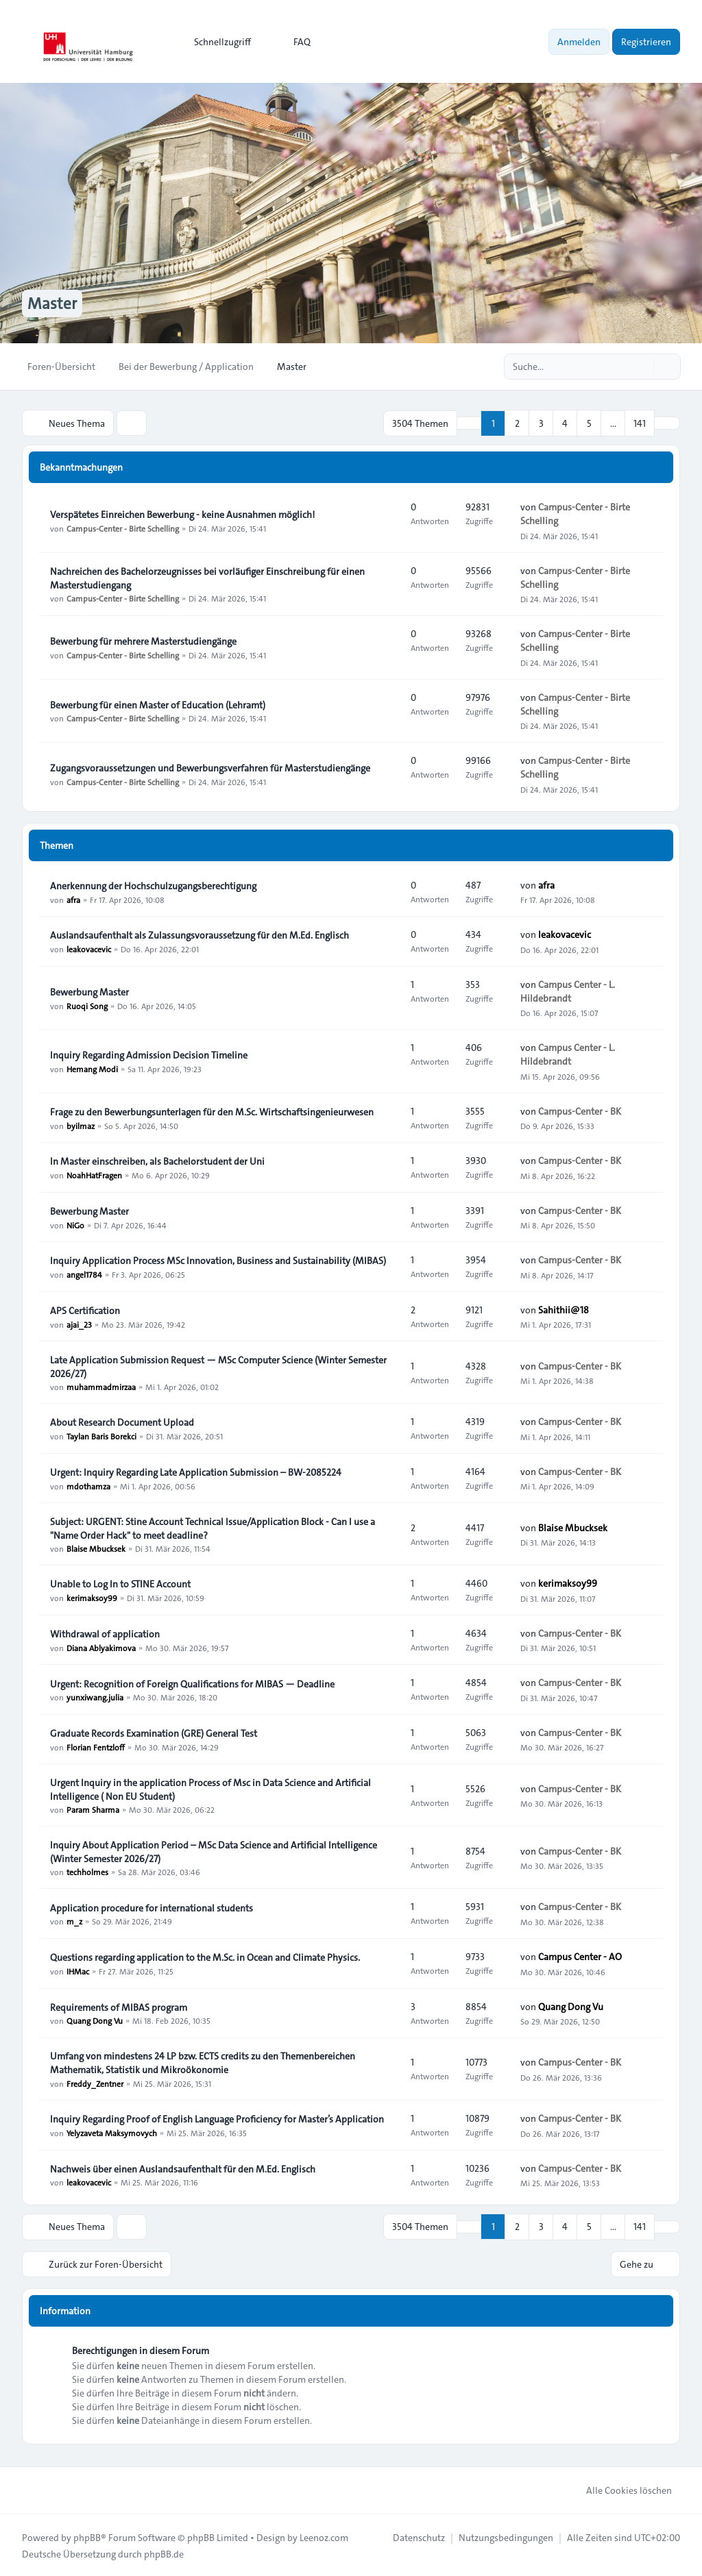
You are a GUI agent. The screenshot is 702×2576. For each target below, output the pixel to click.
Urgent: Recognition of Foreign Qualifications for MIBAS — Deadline (192, 1683)
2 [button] (517, 423)
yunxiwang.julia (94, 1697)
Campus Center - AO (580, 1956)
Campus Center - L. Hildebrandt (567, 990)
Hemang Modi (92, 1068)
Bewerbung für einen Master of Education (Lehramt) (157, 704)
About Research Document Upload (122, 1421)
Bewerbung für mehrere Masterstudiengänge (143, 640)
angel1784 (84, 1273)
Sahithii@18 (563, 1309)
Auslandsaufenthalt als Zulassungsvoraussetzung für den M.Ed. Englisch (199, 934)
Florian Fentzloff (95, 1746)
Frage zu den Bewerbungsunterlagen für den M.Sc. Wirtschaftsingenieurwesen (212, 1111)
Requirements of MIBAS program (118, 2007)
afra (73, 898)
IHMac (77, 1970)
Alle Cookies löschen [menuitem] (620, 2489)
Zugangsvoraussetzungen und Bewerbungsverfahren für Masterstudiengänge (210, 767)
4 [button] (565, 423)
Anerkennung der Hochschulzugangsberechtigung (153, 885)
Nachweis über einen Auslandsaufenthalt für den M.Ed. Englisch (182, 2168)
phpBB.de (164, 2553)
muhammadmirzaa (101, 1386)
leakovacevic (88, 948)
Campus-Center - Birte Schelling (122, 527)
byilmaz (80, 1124)
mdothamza (88, 1485)
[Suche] (641, 366)
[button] (667, 423)
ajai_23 (79, 1323)
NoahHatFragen (94, 1174)
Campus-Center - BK (579, 1110)
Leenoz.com (324, 2536)
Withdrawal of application (105, 1633)
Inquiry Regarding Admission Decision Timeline (148, 1054)
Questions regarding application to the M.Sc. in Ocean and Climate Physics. (205, 1957)
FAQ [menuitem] (293, 42)
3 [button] (541, 423)
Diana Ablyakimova (101, 1647)
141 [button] (639, 423)
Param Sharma (92, 1809)
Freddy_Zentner (94, 2082)
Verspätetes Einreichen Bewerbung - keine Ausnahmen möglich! (182, 514)
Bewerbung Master (89, 991)
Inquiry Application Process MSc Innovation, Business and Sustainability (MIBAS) (218, 1260)
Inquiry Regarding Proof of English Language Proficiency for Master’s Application (217, 2118)
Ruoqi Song (87, 1005)
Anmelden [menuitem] (579, 42)
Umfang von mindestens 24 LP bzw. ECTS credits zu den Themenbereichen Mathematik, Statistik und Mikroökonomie (202, 2062)
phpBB (87, 2536)
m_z (74, 1921)
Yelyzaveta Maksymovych (111, 2132)
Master (52, 303)
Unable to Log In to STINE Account (120, 1583)
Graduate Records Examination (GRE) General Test (153, 1732)
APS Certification (85, 1310)
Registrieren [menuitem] (646, 42)
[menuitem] (216, 41)
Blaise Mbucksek (95, 1548)
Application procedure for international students (151, 1907)
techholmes (87, 1871)
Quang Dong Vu (94, 2020)
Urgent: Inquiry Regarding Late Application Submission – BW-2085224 (195, 1471)
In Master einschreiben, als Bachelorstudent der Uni (157, 1160)
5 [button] (589, 423)
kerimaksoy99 (91, 1597)
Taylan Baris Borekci (101, 1435)
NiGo (75, 1224)
